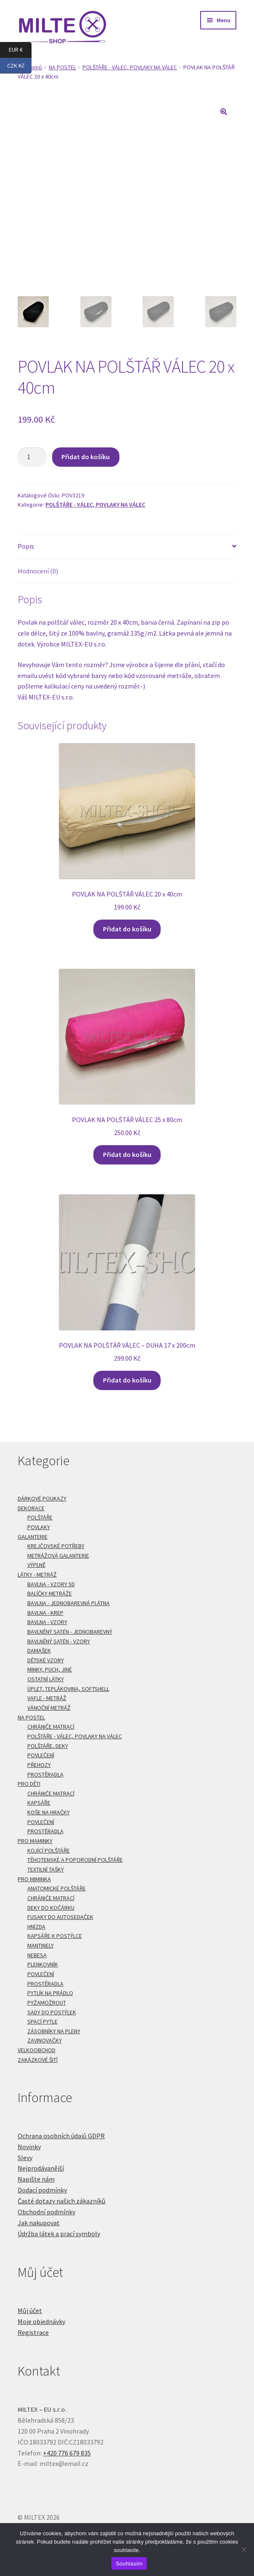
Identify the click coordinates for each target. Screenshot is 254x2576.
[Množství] (32, 457)
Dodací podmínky (42, 2190)
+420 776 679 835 (67, 2453)
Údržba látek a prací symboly (59, 2233)
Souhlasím (129, 2563)
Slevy (25, 2157)
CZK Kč (19, 66)
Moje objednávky (41, 2321)
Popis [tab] (26, 546)
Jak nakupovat (39, 2223)
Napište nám (36, 2179)
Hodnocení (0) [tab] (38, 571)
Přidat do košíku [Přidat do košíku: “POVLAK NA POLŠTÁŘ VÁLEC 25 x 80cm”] (127, 1154)
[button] (223, 111)
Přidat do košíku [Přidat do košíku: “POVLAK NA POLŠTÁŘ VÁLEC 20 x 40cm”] (127, 929)
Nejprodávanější (41, 2168)
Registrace (33, 2332)
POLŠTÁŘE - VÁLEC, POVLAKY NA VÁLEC (129, 67)
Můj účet (30, 2310)
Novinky (29, 2146)
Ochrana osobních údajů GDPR (61, 2136)
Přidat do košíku (85, 456)
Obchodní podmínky (46, 2212)
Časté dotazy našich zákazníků (62, 2201)
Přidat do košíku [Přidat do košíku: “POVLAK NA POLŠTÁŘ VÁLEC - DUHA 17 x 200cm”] (127, 1380)
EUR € (20, 50)
